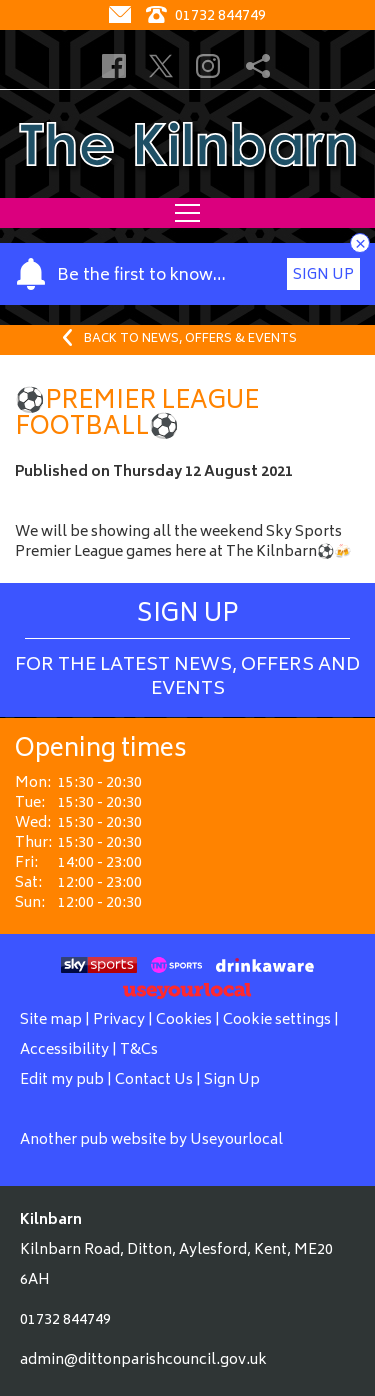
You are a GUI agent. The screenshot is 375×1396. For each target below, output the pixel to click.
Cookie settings (277, 1020)
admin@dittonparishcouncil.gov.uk (143, 1360)
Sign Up (323, 275)
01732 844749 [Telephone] (206, 16)
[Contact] (122, 16)
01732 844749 (65, 1320)
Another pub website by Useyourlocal (151, 1140)
